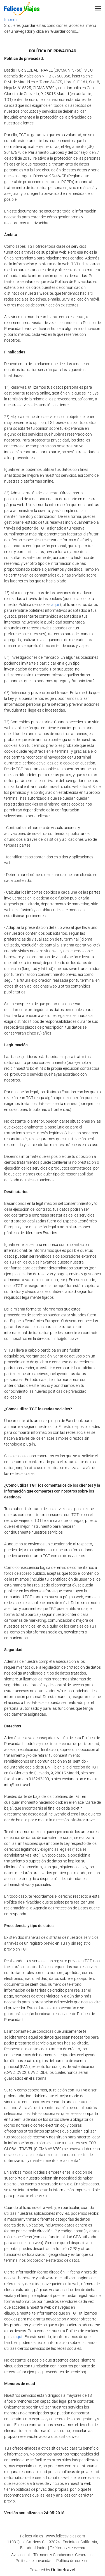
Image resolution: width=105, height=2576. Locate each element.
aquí (55, 604)
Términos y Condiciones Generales (62, 2555)
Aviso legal (20, 2555)
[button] (98, 8)
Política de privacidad (34, 2560)
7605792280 (75, 2548)
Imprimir (11, 19)
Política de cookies (72, 2560)
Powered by (52, 2570)
